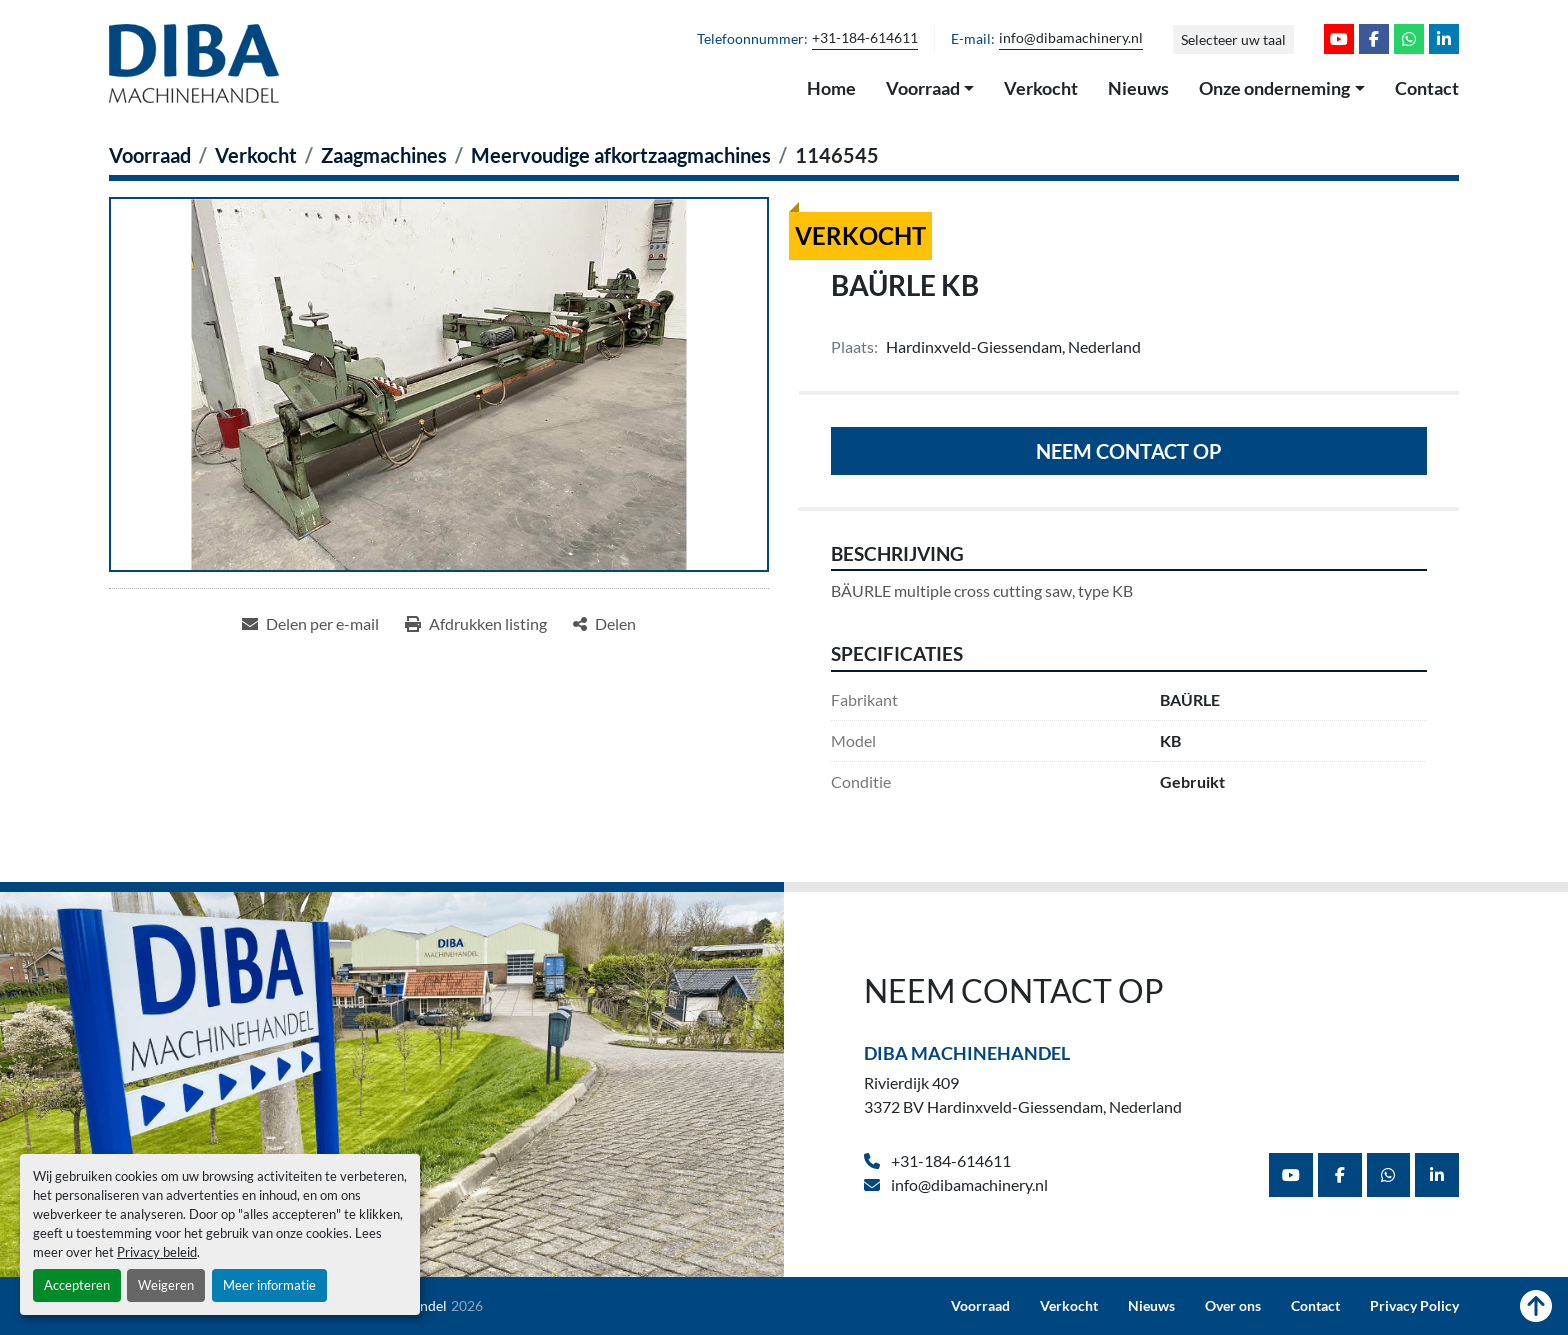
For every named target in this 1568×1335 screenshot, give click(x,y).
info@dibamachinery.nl (1071, 38)
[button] (930, 89)
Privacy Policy (1414, 1306)
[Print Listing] (476, 624)
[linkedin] (1444, 39)
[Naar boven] (1536, 1306)
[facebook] (1374, 39)
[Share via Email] (310, 624)
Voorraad (923, 88)
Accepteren (77, 1285)
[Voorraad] (150, 155)
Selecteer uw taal (1233, 39)
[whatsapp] (1409, 39)
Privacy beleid (157, 1252)
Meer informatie (269, 1285)
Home (831, 88)
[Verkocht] (256, 155)
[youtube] (1339, 39)
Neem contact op (1129, 451)
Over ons (1233, 1306)
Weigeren (166, 1285)
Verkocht (1041, 88)
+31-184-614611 (865, 38)
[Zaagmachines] (384, 155)
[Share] (604, 624)
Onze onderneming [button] (1274, 88)
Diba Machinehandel (967, 1053)
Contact (1427, 88)
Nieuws (1138, 88)
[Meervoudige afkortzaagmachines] (621, 155)
